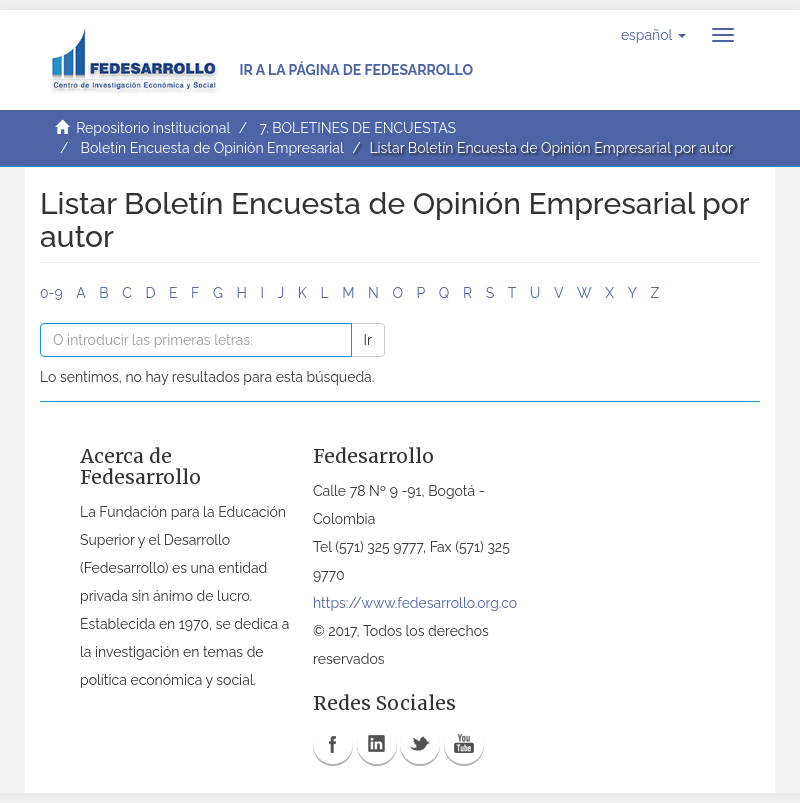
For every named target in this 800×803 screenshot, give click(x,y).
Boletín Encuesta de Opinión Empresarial (212, 148)
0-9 (51, 293)
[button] (653, 35)
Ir (368, 340)
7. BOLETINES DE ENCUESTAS (357, 128)
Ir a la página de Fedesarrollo (356, 70)
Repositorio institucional (153, 128)
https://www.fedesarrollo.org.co (415, 603)
